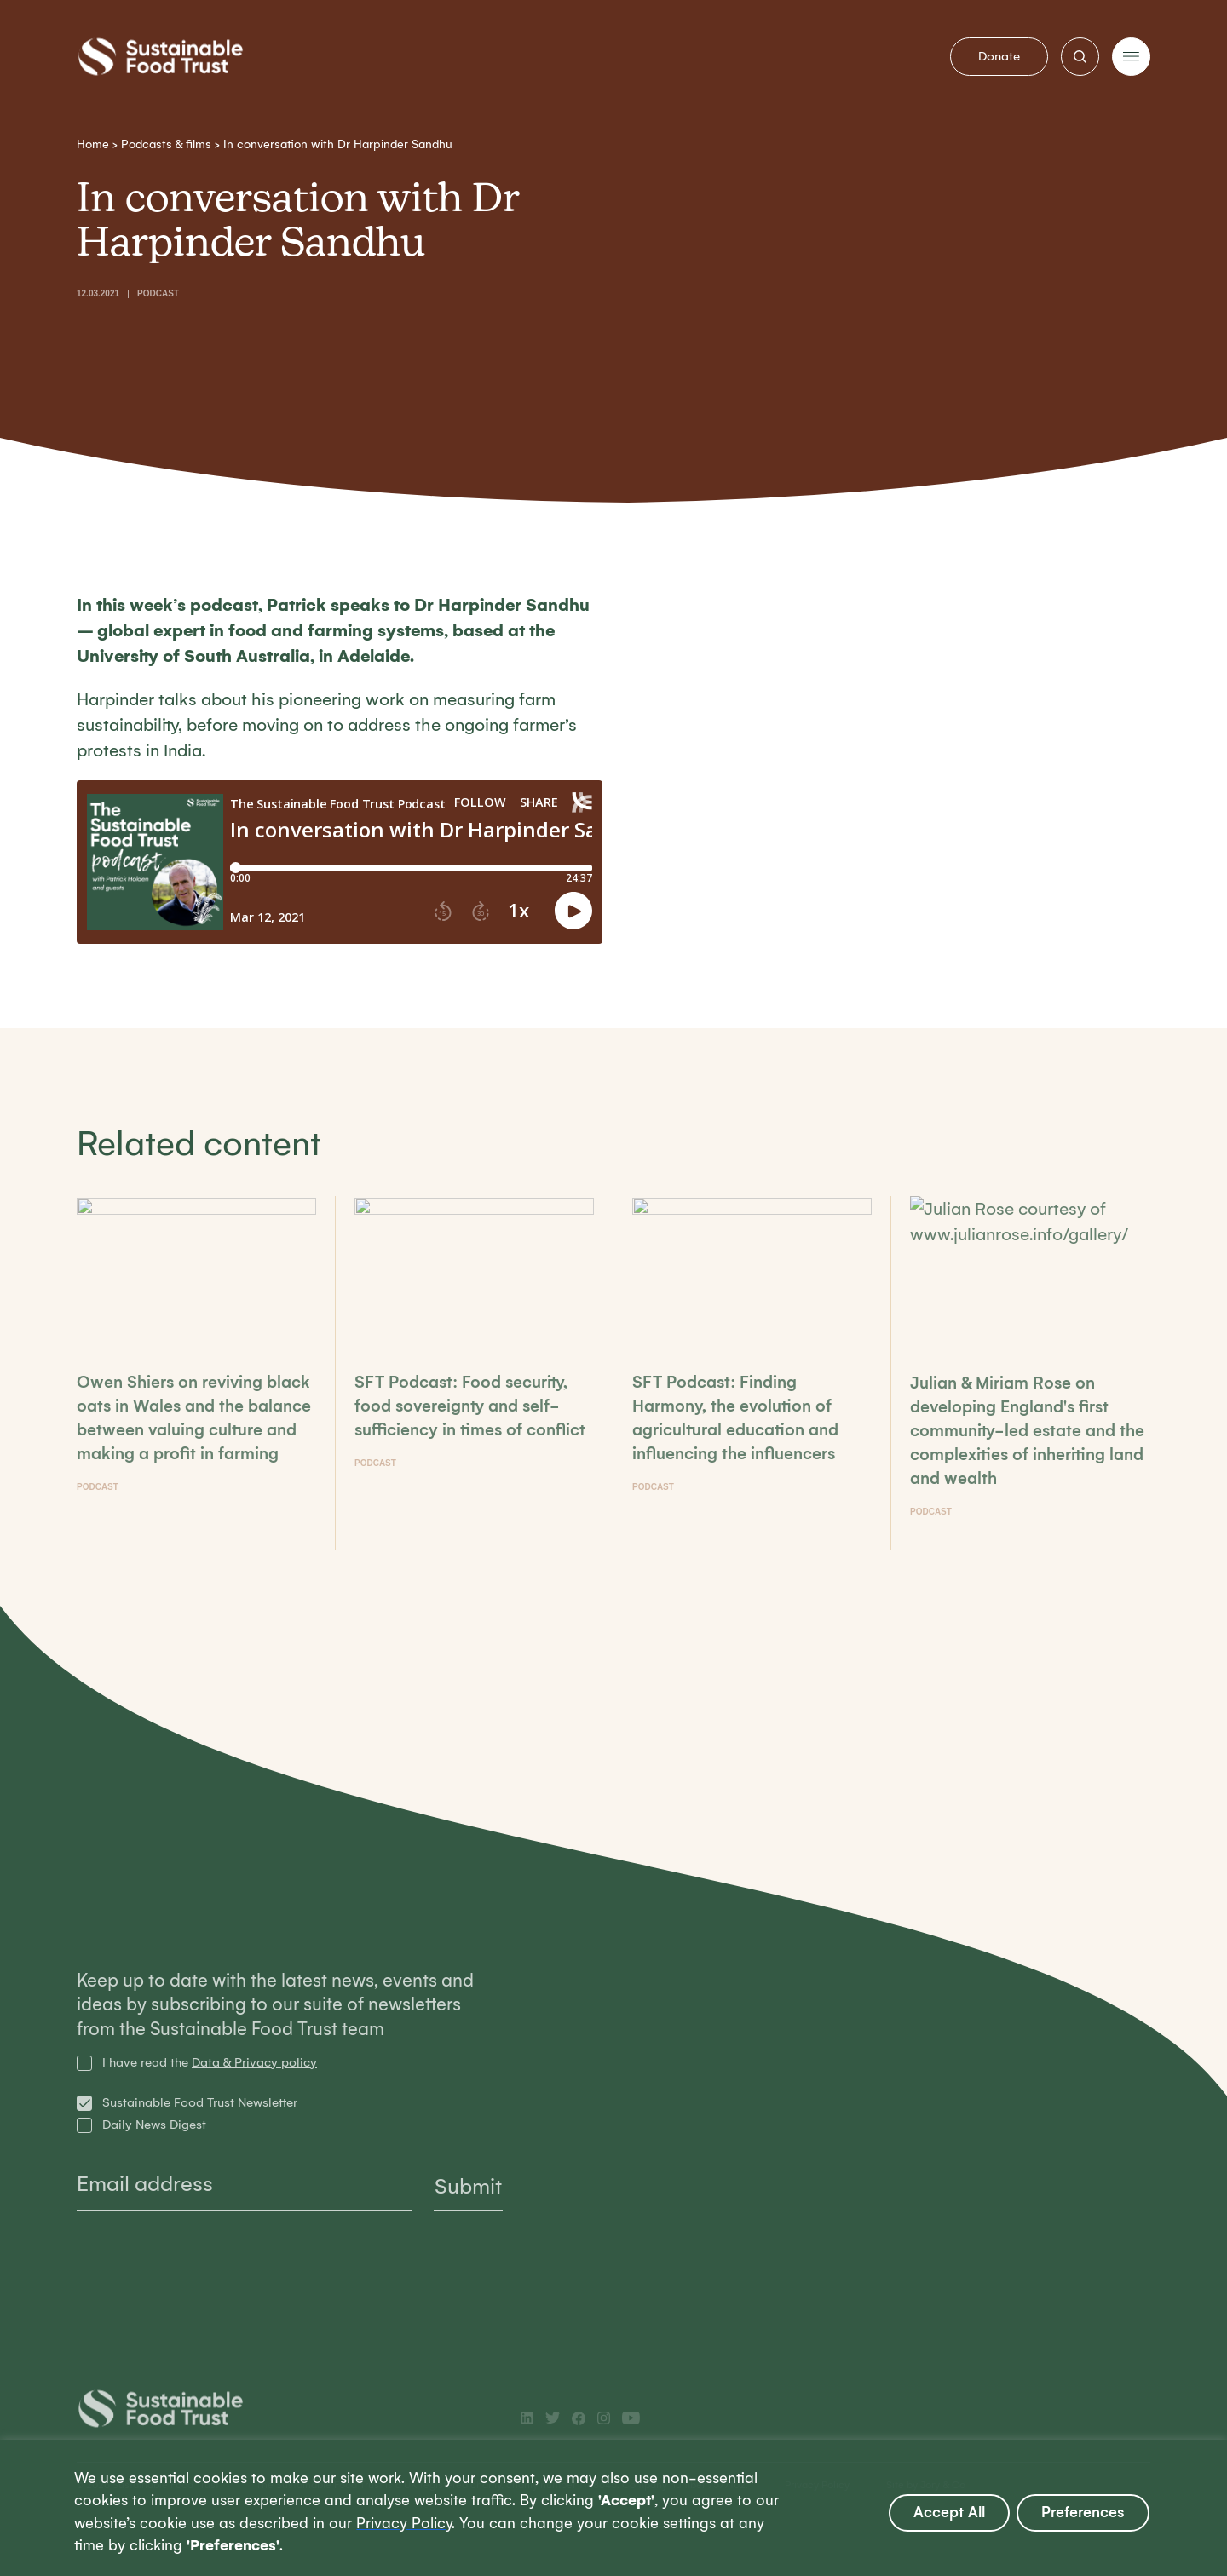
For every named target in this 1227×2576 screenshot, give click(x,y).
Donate (999, 56)
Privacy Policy (404, 2524)
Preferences (1083, 2512)
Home (93, 144)
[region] (613, 2508)
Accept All (949, 2512)
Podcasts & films (166, 144)
